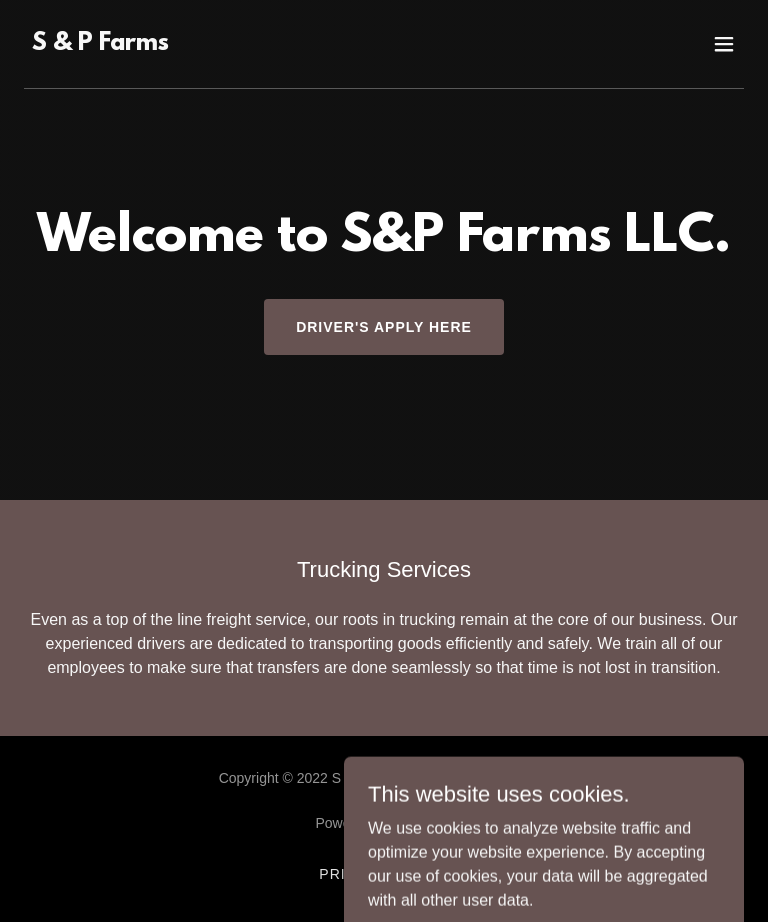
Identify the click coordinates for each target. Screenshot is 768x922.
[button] (724, 44)
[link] (100, 44)
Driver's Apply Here (384, 327)
